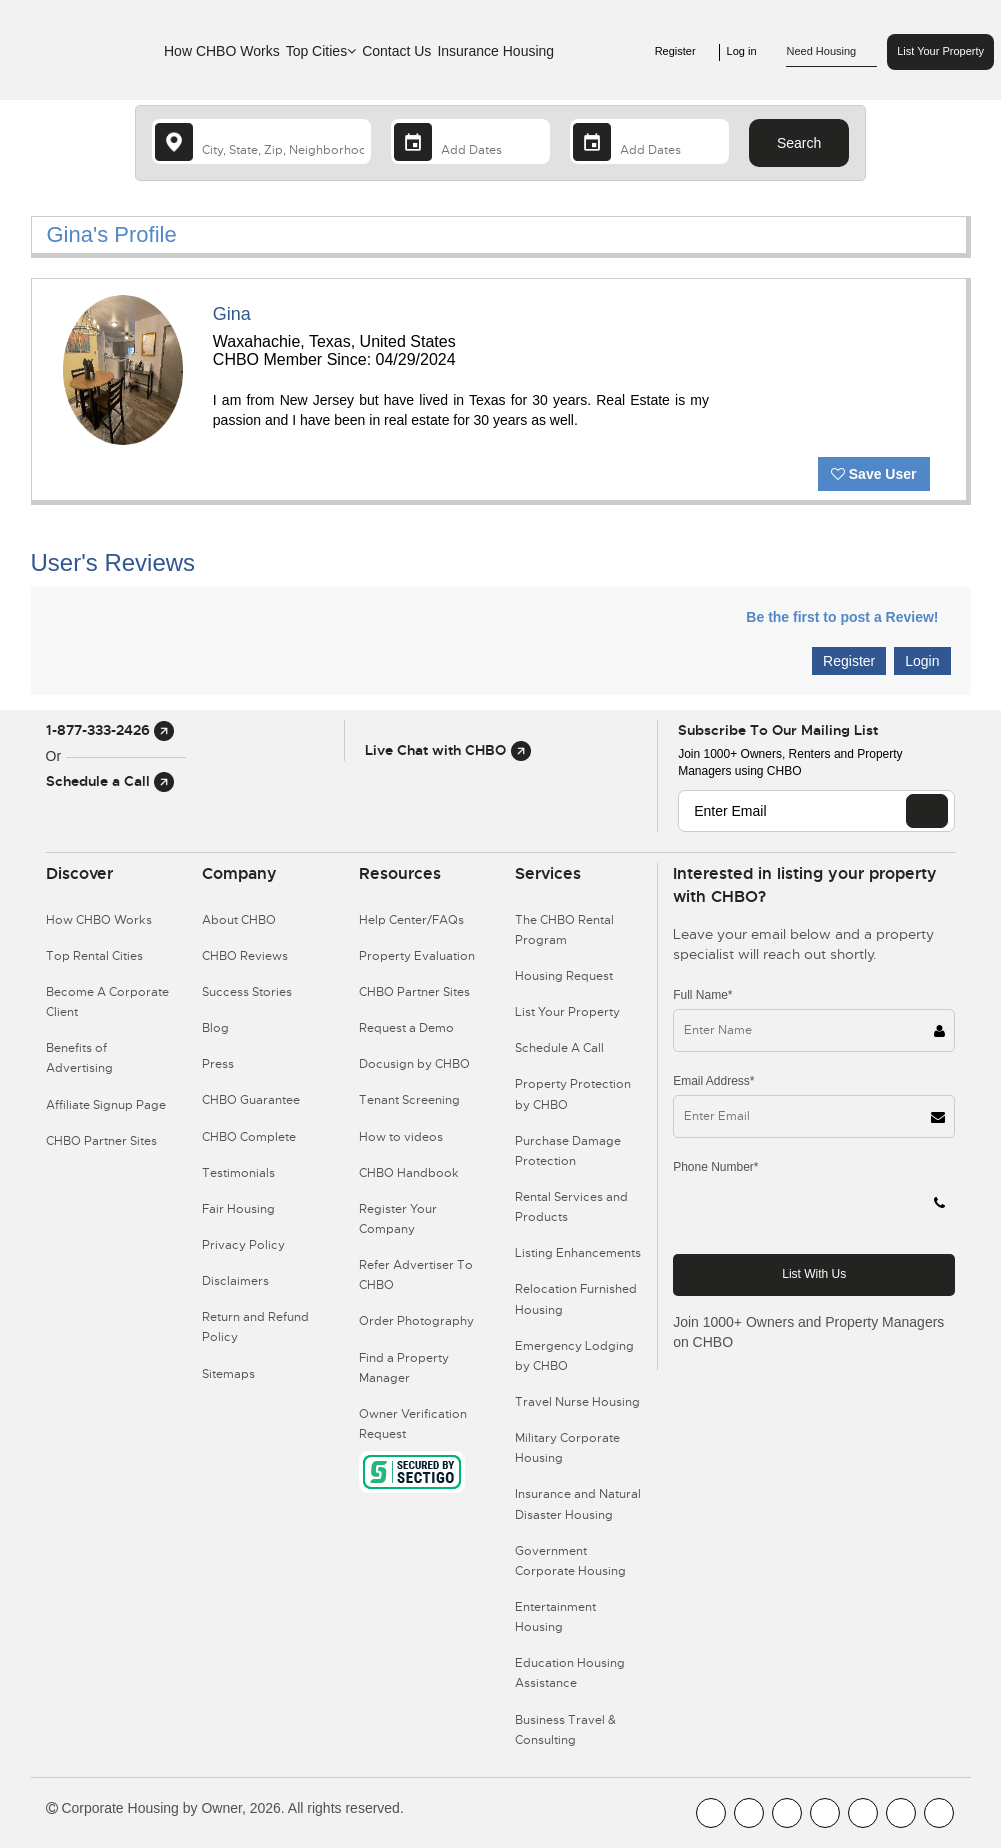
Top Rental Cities (94, 956)
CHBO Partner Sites (101, 1141)
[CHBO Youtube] (749, 1813)
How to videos (401, 1137)
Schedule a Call (110, 781)
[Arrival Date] (470, 141)
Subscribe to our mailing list (778, 730)
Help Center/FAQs (411, 920)
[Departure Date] (649, 141)
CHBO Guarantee (251, 1100)
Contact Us (396, 51)
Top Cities (321, 51)
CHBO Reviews (245, 956)
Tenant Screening (409, 1100)
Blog (215, 1028)
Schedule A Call (559, 1048)
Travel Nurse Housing (577, 1402)
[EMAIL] (927, 811)
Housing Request (564, 976)
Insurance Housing (495, 51)
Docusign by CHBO (414, 1064)
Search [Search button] (799, 143)
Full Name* (702, 995)
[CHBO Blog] (787, 1813)
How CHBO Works (222, 51)
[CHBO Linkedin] (863, 1813)
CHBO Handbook (409, 1173)
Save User (874, 474)
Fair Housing (238, 1209)
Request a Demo (406, 1028)
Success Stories (247, 992)
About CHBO (239, 920)
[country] (261, 141)
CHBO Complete (249, 1137)
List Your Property (940, 51)
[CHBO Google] (939, 1813)
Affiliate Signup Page (106, 1105)
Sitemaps (228, 1374)
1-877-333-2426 (110, 730)
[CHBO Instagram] (825, 1813)
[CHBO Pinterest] (901, 1813)
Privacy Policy (243, 1245)
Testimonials (238, 1173)
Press (218, 1064)
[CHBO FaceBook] (711, 1813)
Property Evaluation (417, 956)
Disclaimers (235, 1281)
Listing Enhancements (578, 1253)
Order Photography (416, 1321)
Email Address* (713, 1081)
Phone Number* (715, 1167)
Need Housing (831, 52)
